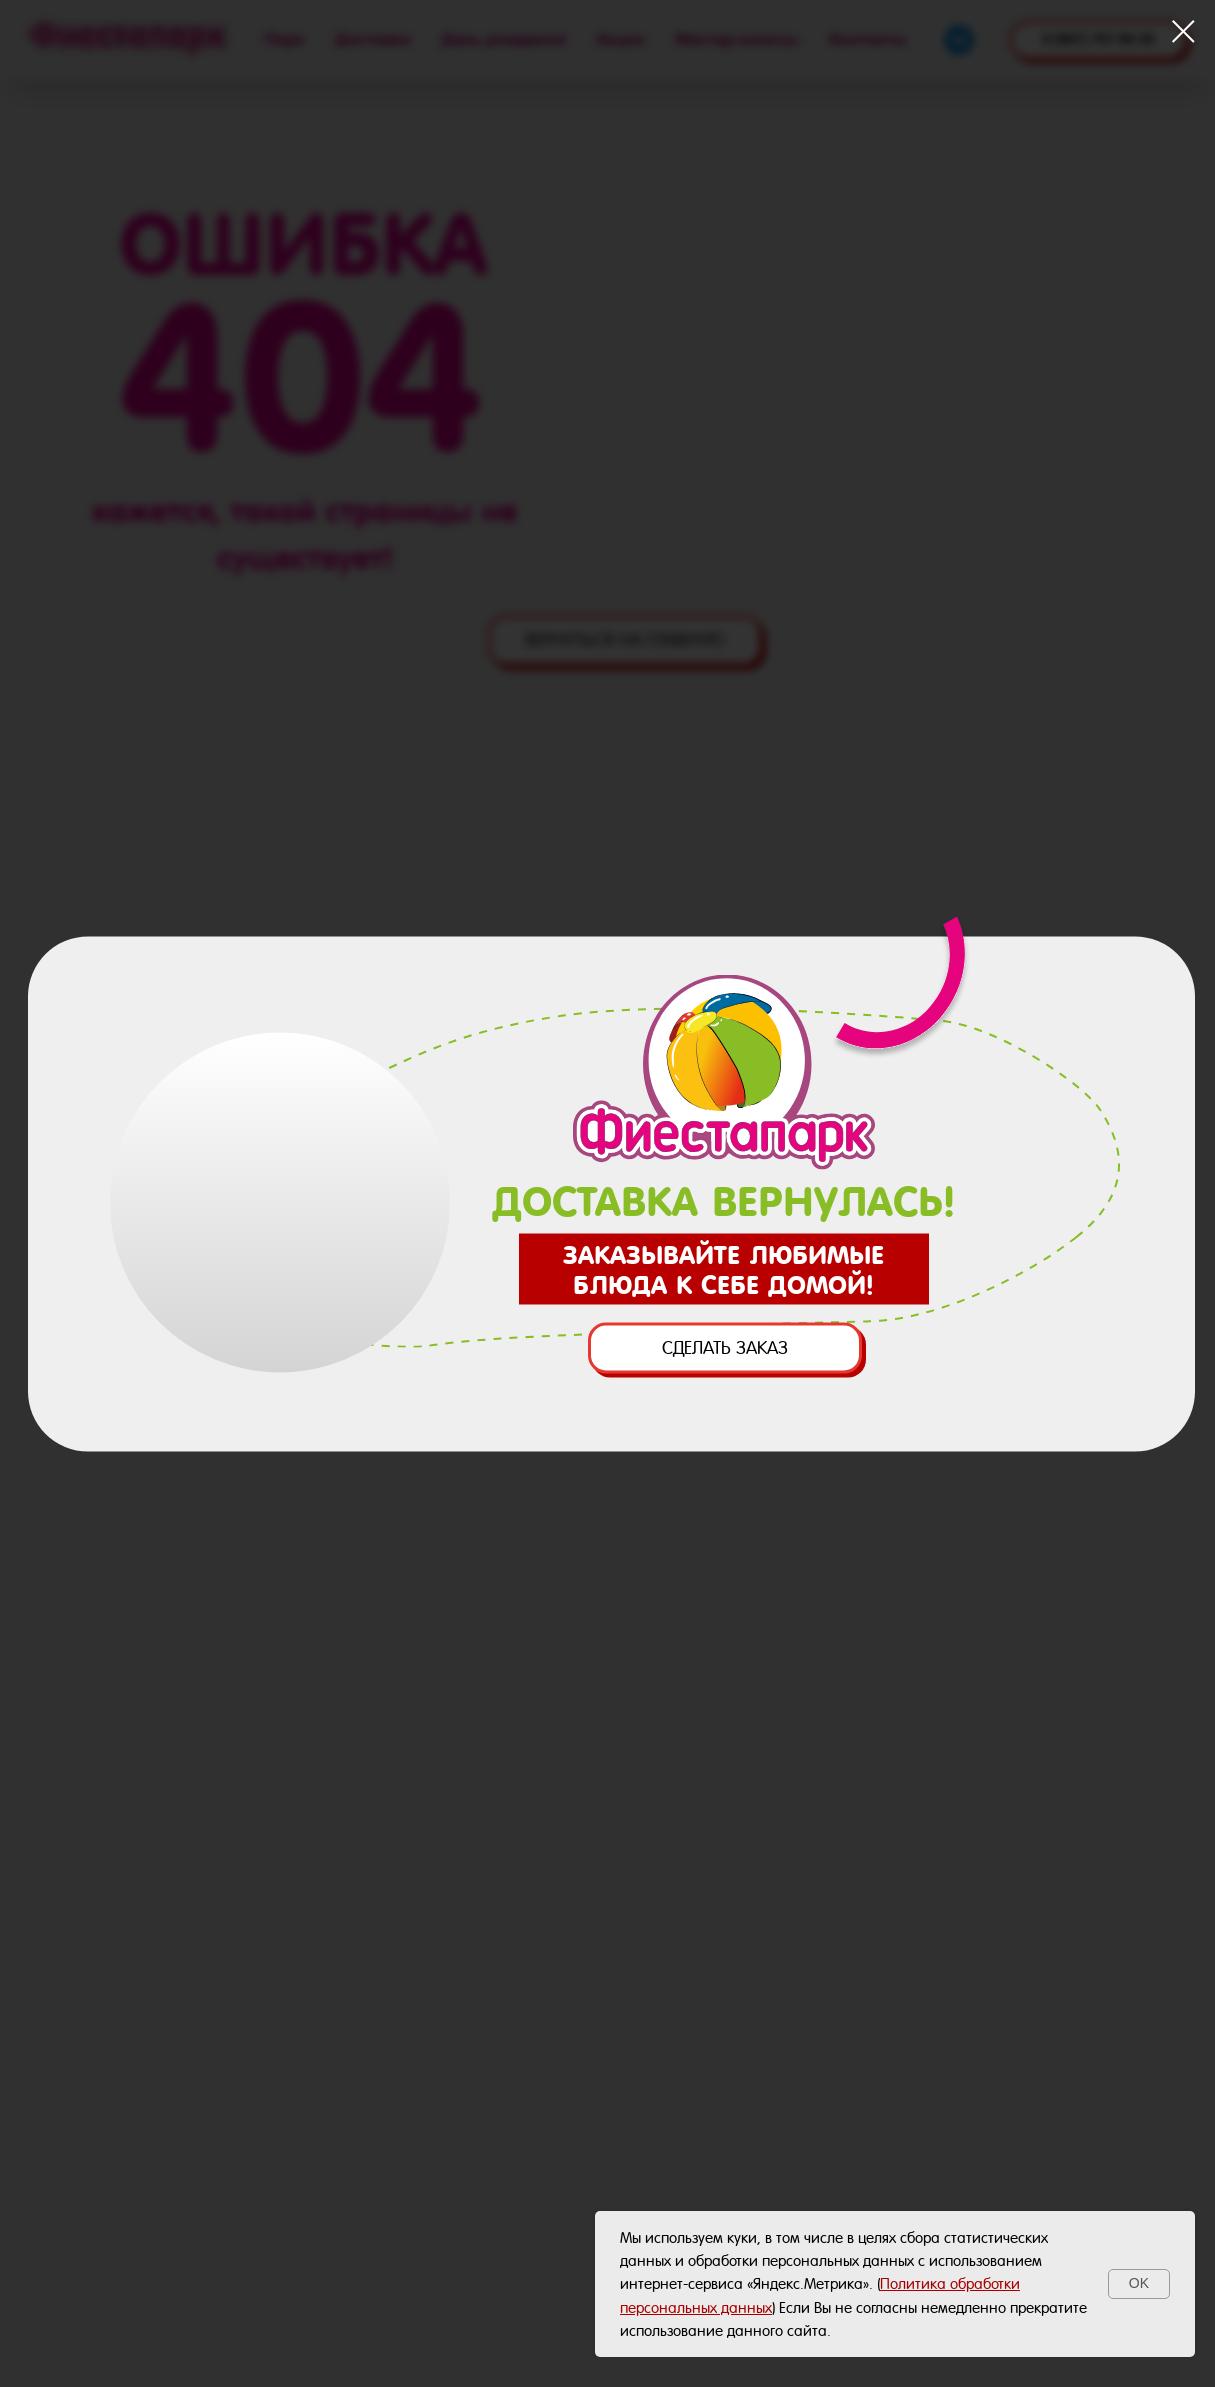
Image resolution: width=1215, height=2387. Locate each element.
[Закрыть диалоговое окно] (1183, 31)
